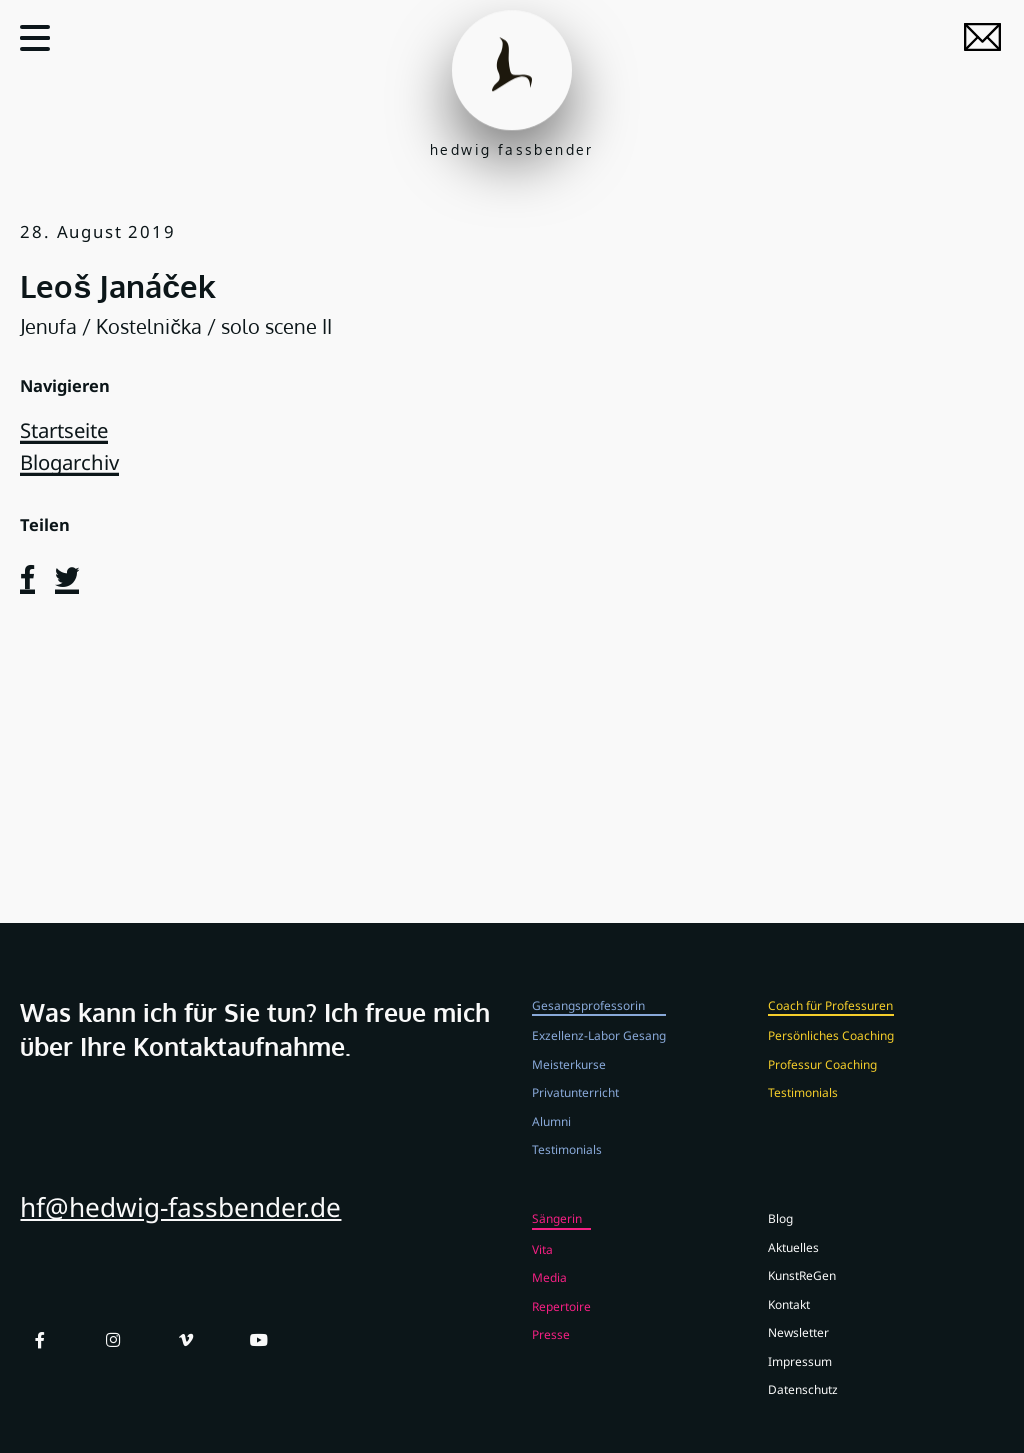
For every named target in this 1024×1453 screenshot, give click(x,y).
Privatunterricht (575, 1107)
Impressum (800, 1375)
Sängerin (557, 1233)
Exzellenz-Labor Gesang (599, 1050)
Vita (542, 1263)
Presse (551, 1349)
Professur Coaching (822, 1078)
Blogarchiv (69, 462)
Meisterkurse (569, 1078)
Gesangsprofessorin (588, 1019)
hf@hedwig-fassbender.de (180, 1222)
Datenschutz (803, 1404)
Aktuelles (793, 1261)
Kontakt (789, 1318)
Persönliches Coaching (831, 1050)
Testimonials (567, 1164)
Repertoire (561, 1320)
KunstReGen (802, 1290)
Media (549, 1292)
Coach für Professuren (830, 1019)
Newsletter (798, 1347)
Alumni (551, 1135)
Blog (780, 1233)
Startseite (64, 430)
